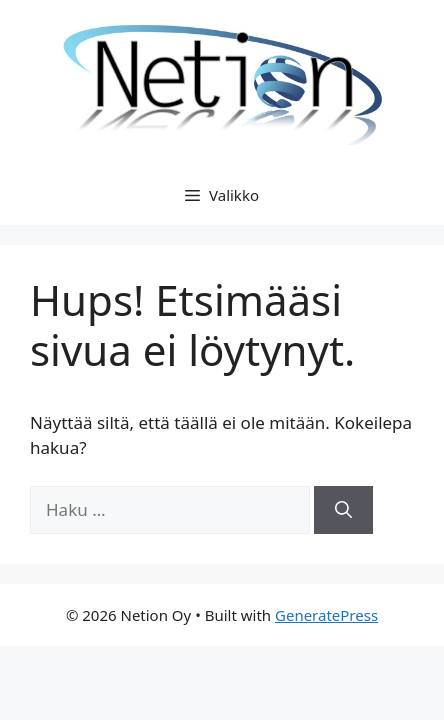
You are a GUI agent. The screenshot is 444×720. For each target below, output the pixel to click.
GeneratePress (326, 615)
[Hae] (343, 510)
